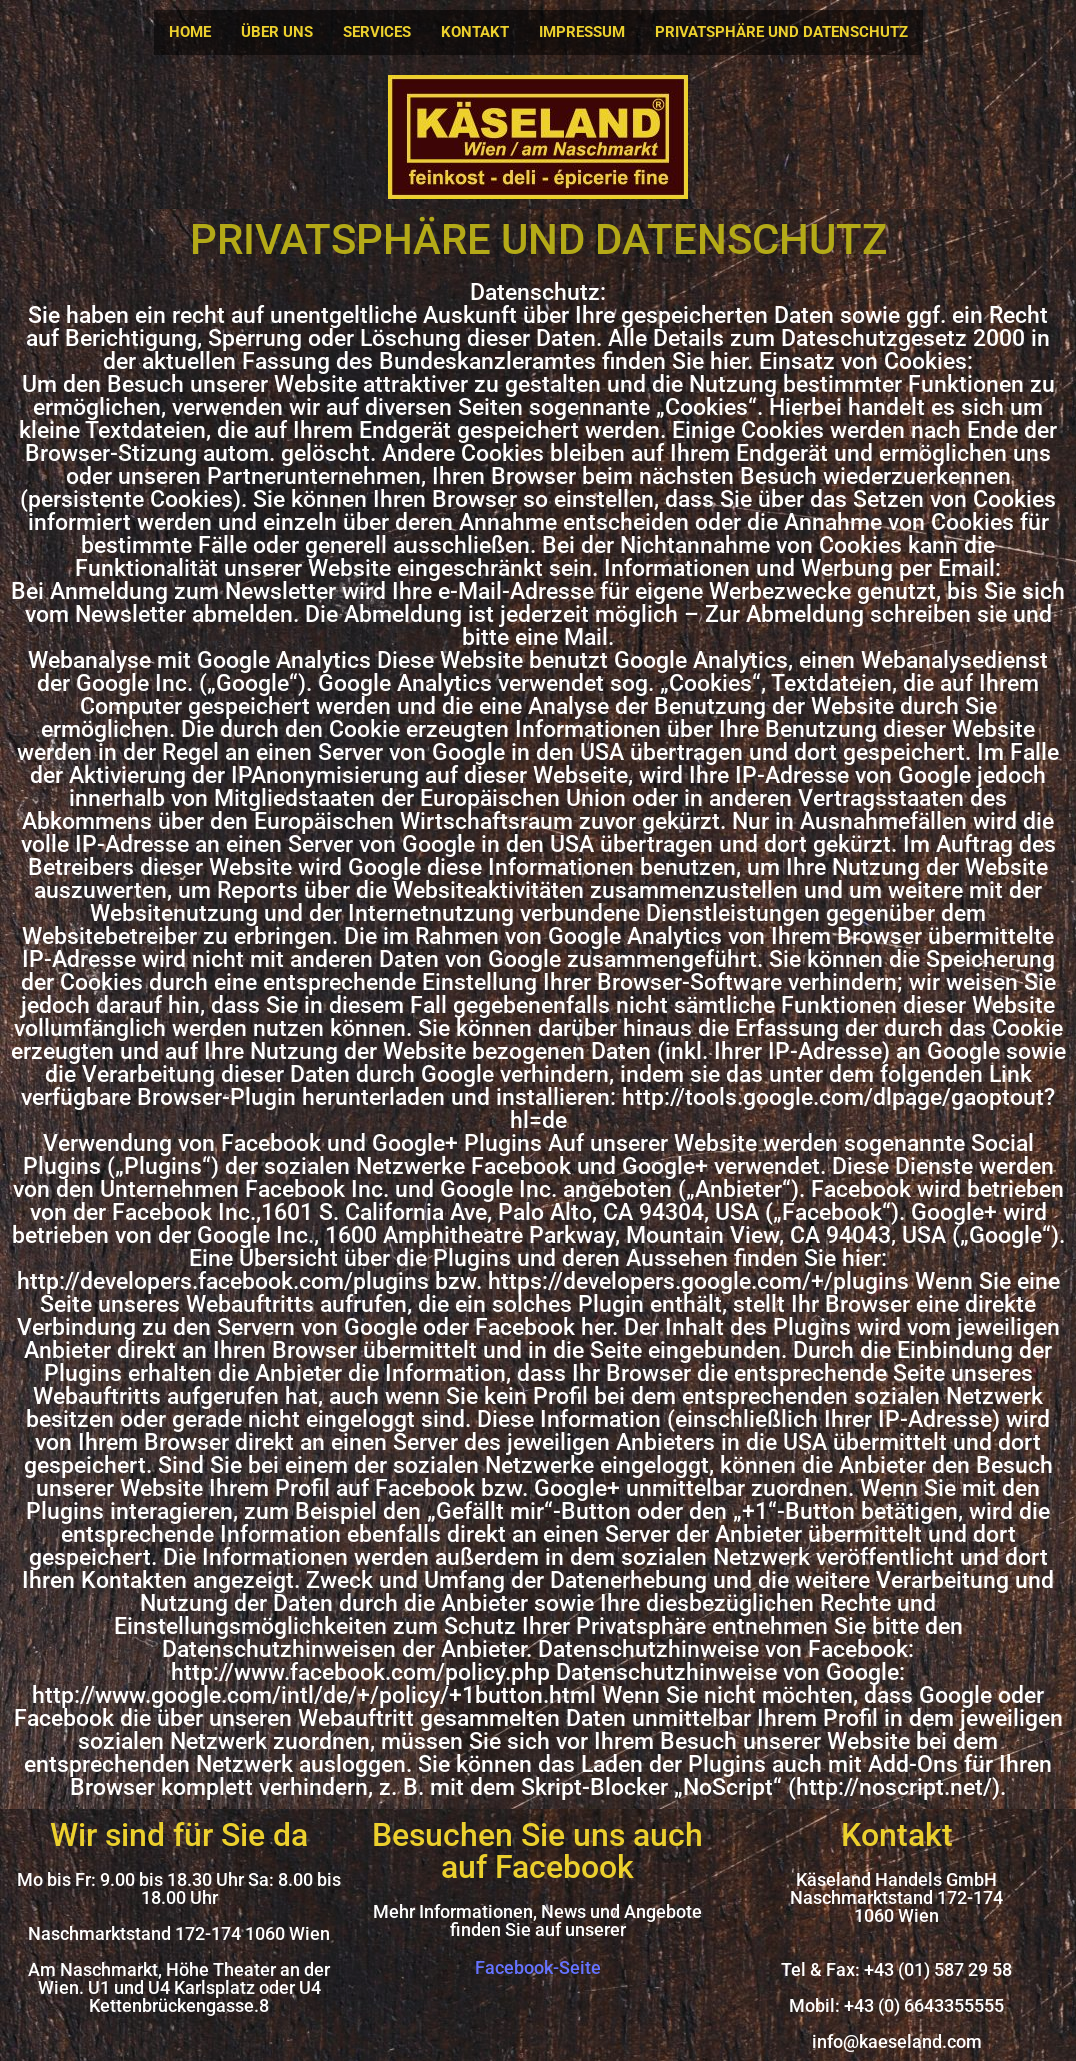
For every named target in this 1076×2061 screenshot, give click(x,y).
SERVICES (377, 32)
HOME (190, 32)
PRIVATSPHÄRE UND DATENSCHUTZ (781, 32)
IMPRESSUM (582, 32)
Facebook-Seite (538, 1967)
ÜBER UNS (277, 32)
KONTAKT (475, 32)
